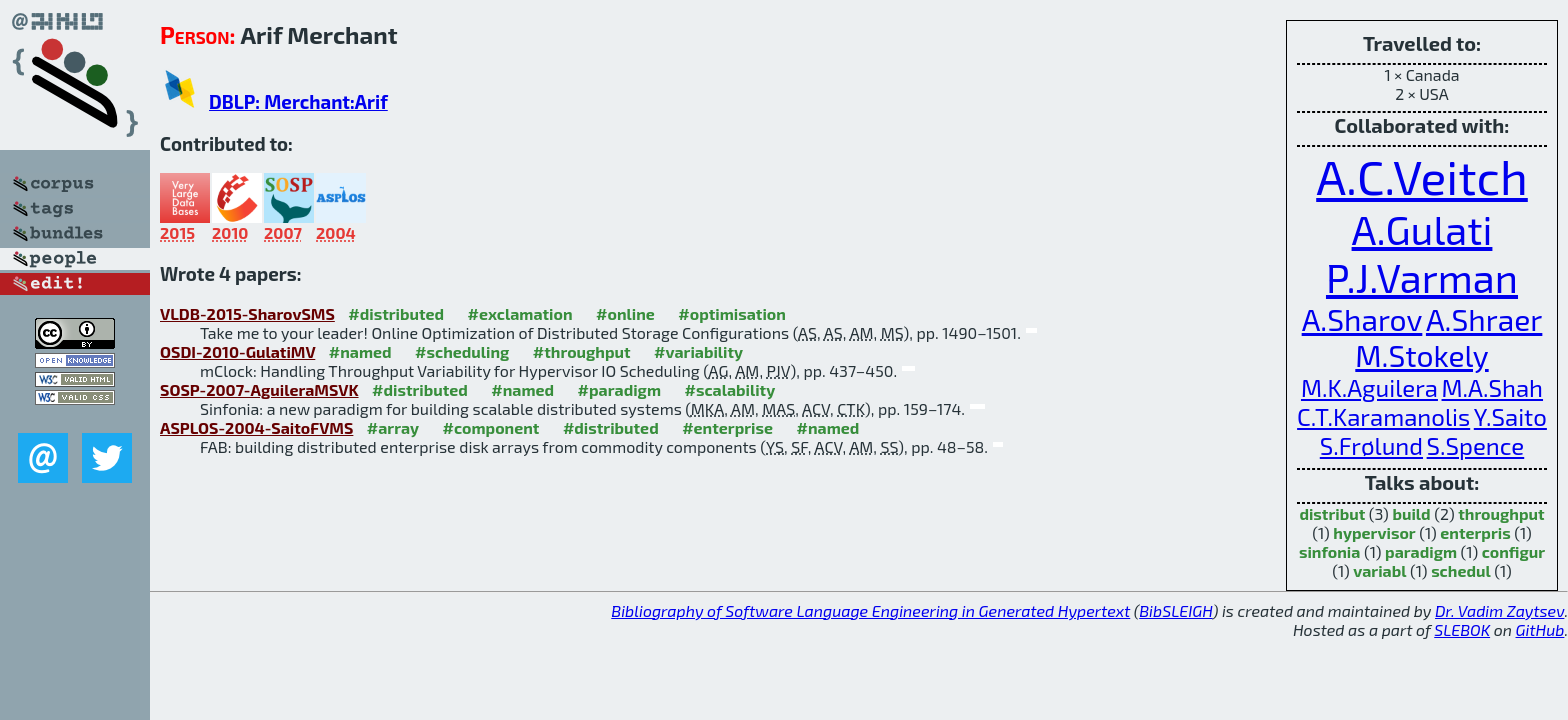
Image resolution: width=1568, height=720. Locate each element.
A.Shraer (1484, 319)
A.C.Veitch (1422, 176)
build (1411, 513)
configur (1513, 551)
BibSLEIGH (1175, 610)
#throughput (582, 351)
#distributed (396, 313)
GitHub (1540, 629)
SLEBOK (1462, 629)
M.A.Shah (1493, 387)
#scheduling (462, 351)
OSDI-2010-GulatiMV (237, 351)
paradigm (1421, 551)
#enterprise (727, 427)
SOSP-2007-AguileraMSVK (259, 389)
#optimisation (732, 313)
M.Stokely (1421, 355)
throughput (1501, 513)
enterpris (1475, 532)
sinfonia (1330, 551)
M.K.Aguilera (1369, 387)
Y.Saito (1510, 416)
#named (360, 351)
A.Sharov (1362, 319)
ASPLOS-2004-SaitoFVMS (256, 427)
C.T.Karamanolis (1383, 416)
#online (625, 313)
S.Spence (1476, 445)
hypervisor (1374, 532)
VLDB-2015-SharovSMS (247, 313)
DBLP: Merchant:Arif (298, 101)
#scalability (729, 389)
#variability (698, 351)
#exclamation (520, 313)
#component (491, 427)
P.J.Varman (1422, 277)
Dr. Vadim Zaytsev (1499, 610)
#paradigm (619, 389)
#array (393, 427)
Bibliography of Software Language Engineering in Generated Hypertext (870, 610)
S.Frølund (1371, 445)
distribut (1332, 513)
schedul (1461, 570)
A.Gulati (1422, 229)
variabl (1379, 570)
